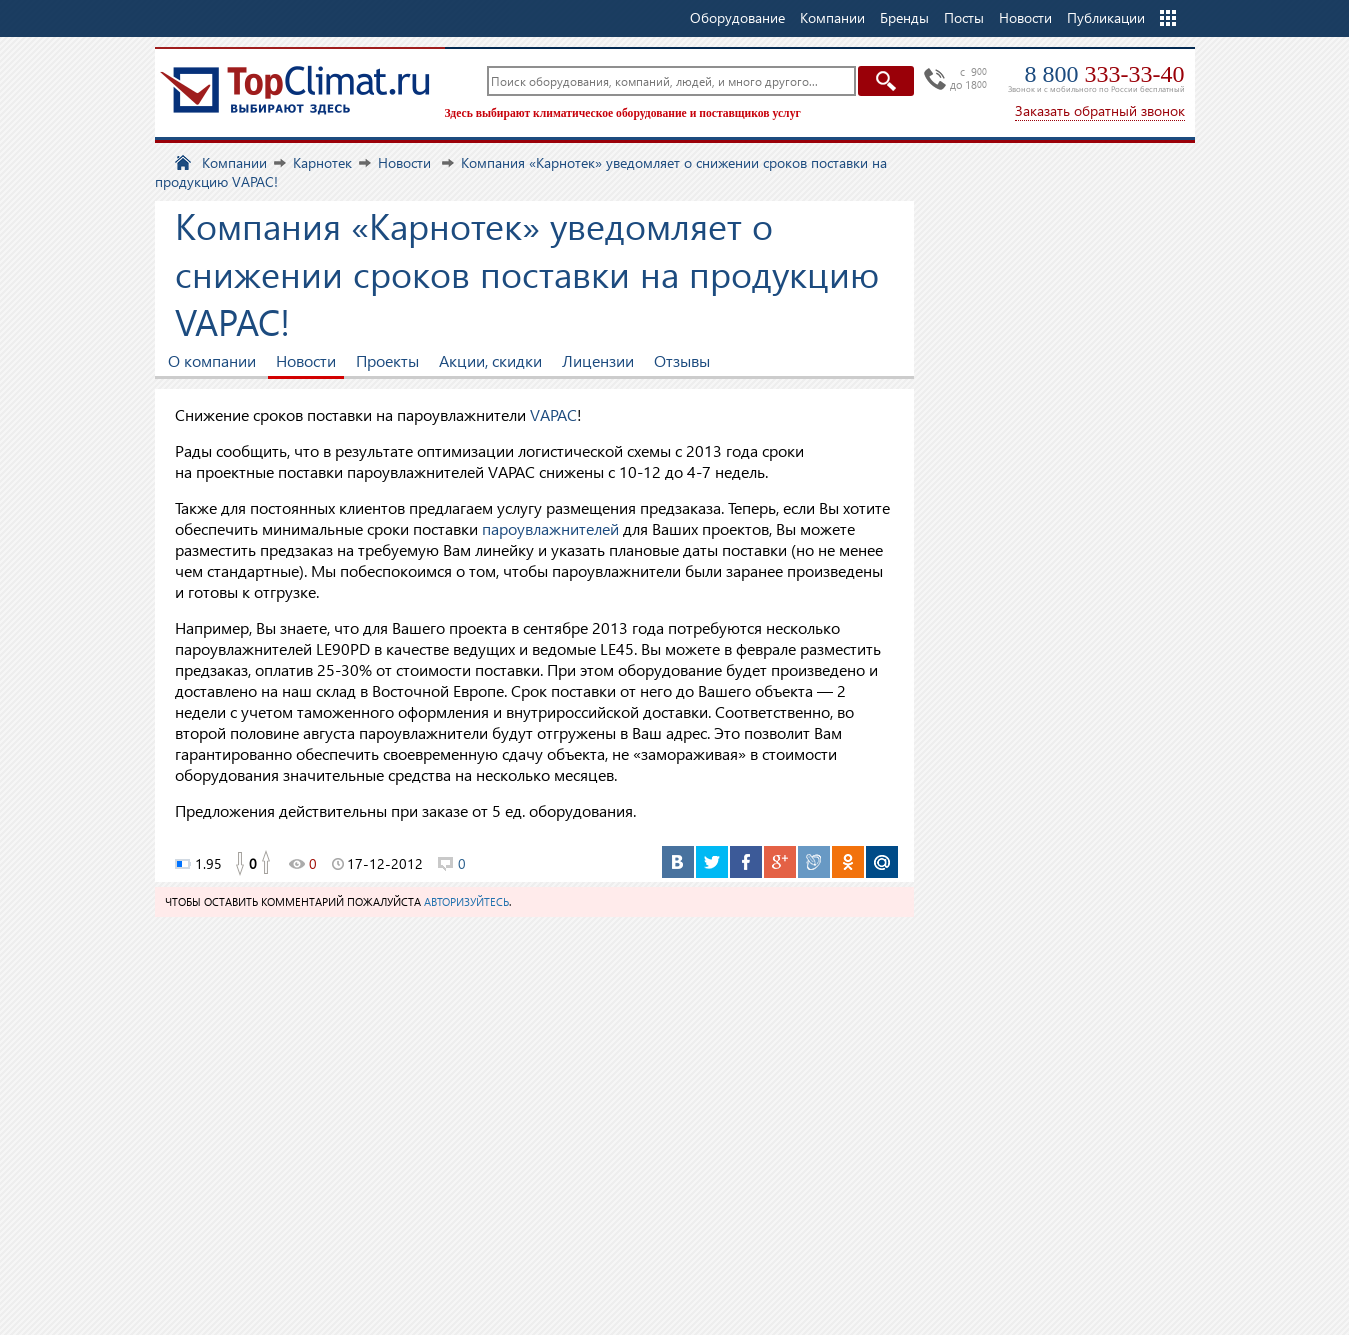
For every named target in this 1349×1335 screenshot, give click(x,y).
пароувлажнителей (550, 528)
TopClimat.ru (295, 90)
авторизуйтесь (466, 901)
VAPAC (553, 414)
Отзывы (682, 360)
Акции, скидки (490, 360)
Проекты (387, 360)
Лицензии (598, 360)
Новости (1025, 17)
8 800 (1105, 74)
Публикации (1106, 17)
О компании (212, 360)
